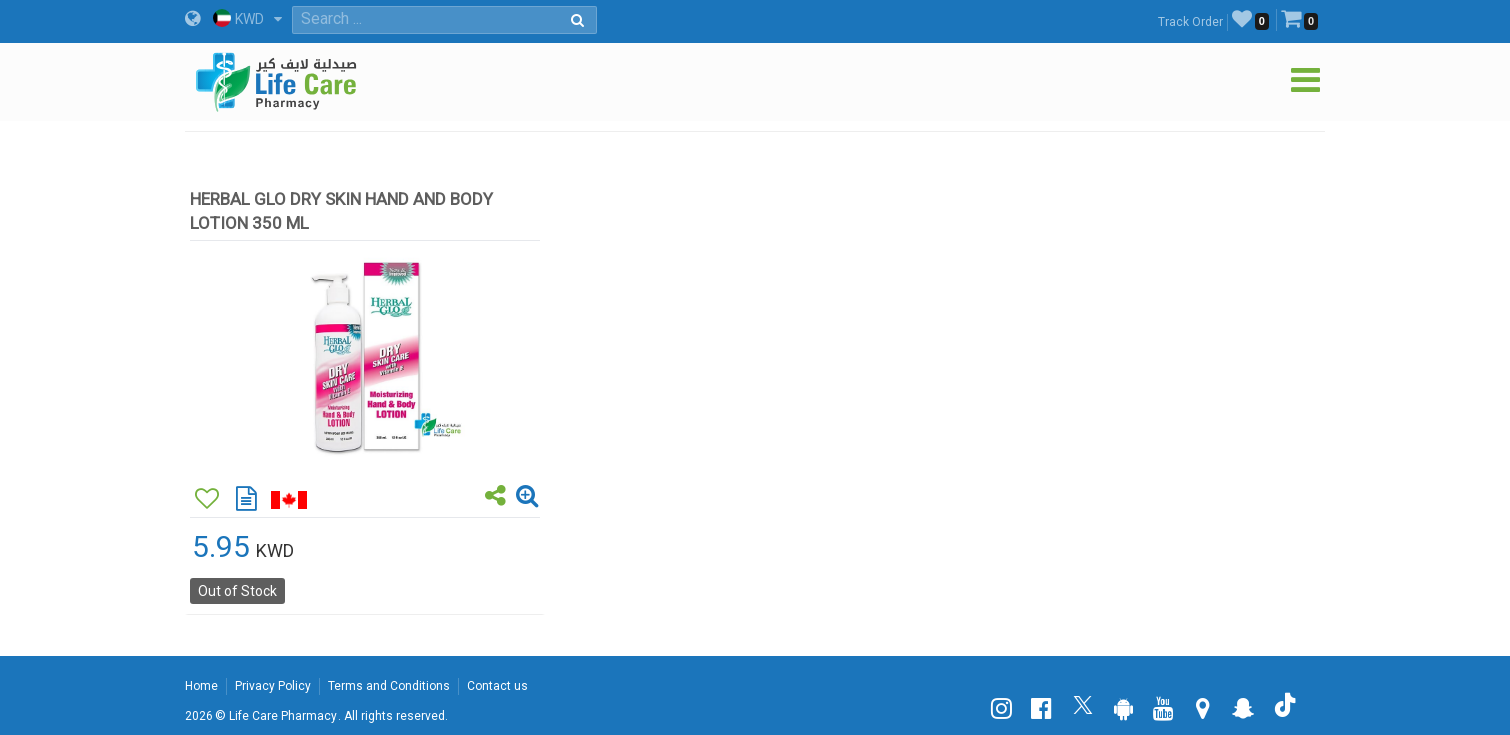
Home (201, 686)
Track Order (1190, 22)
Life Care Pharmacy (283, 716)
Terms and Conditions (389, 686)
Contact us (497, 686)
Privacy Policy (273, 686)
